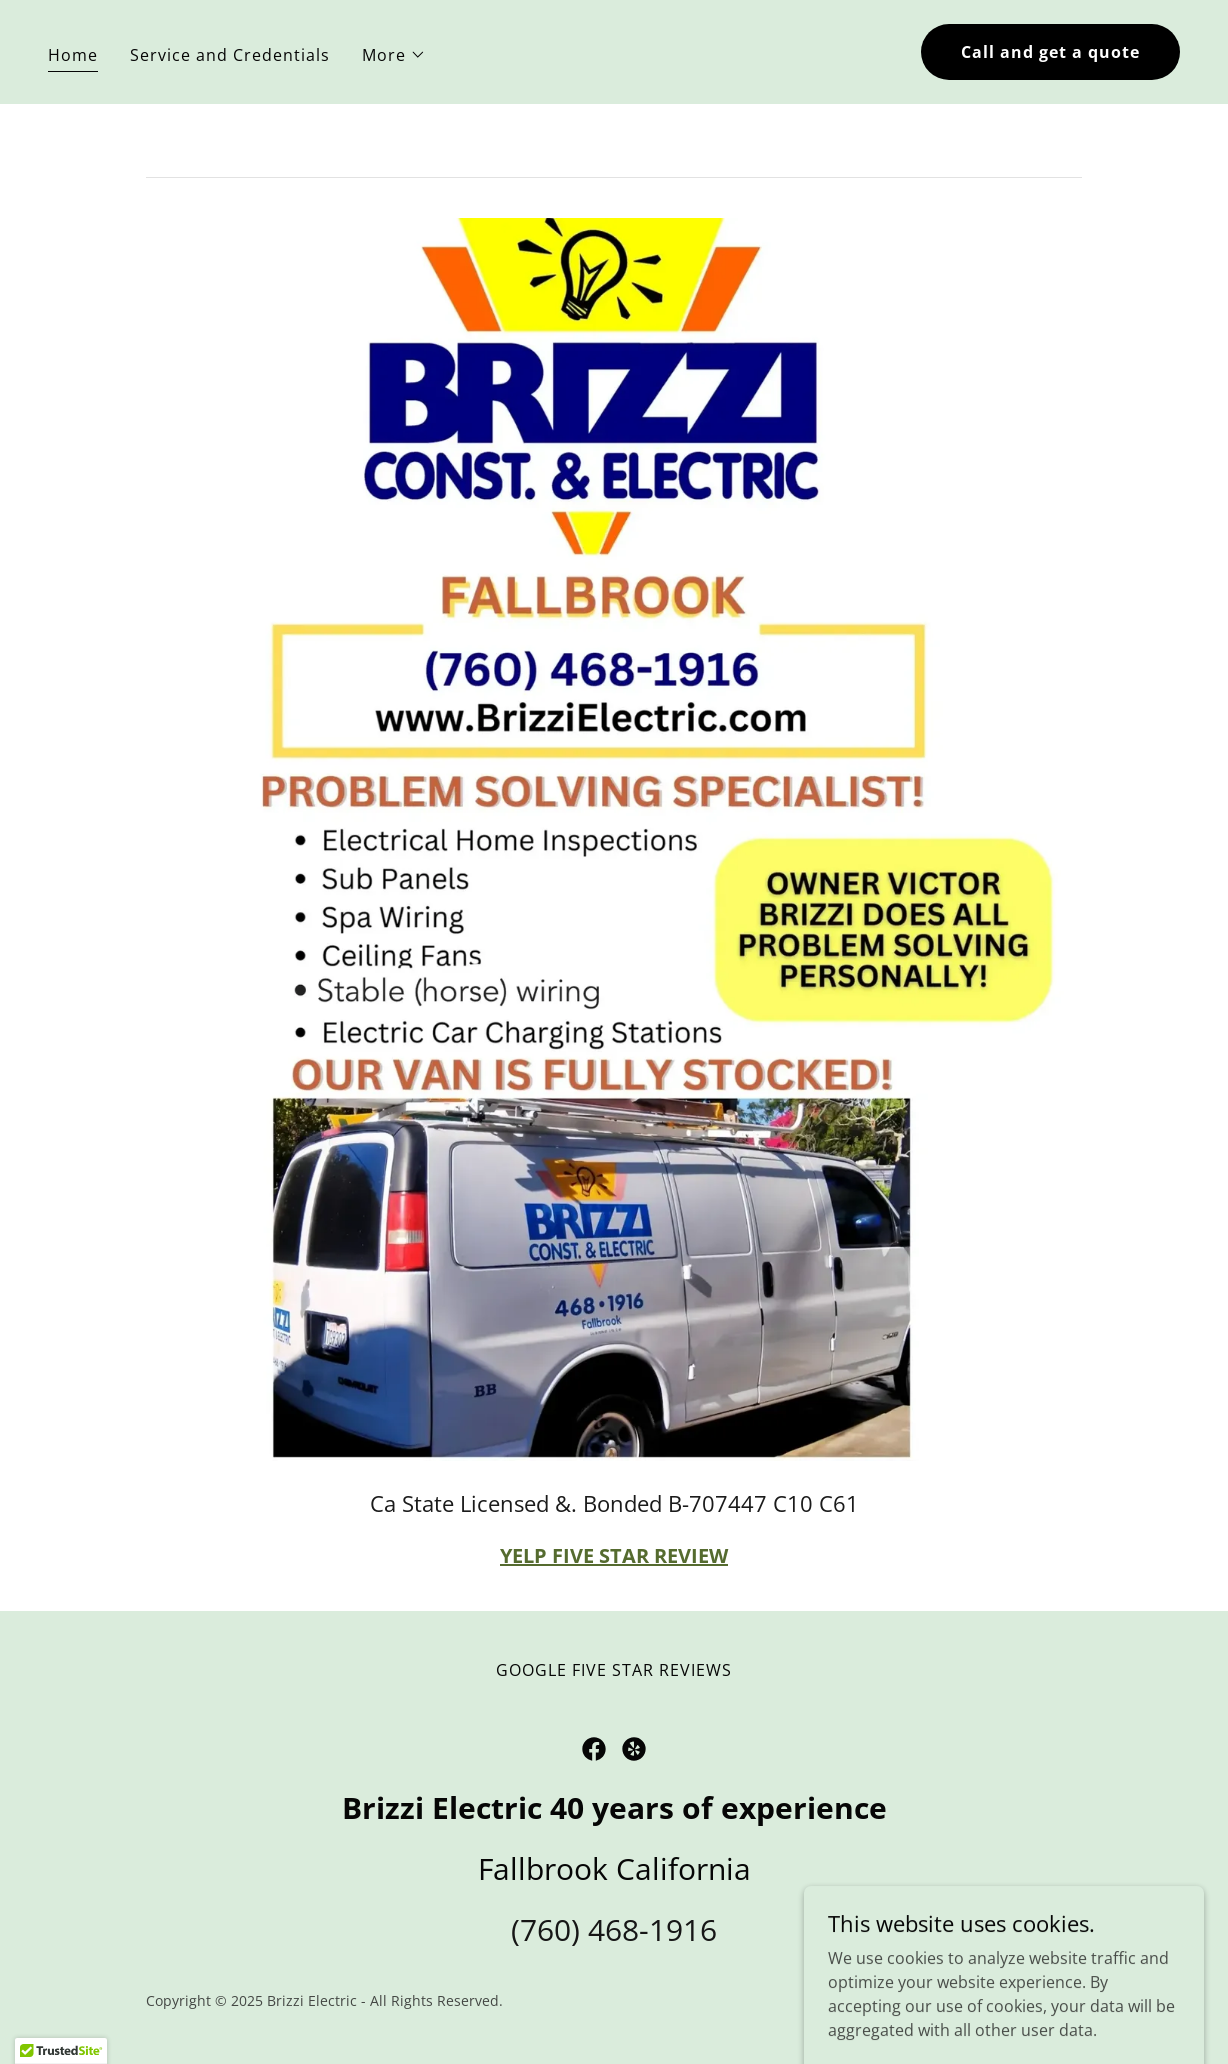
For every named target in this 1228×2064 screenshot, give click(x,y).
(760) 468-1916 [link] (614, 1929)
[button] (394, 55)
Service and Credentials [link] (230, 55)
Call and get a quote (1050, 52)
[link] (594, 1749)
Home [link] (73, 55)
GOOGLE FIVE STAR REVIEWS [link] (614, 1670)
